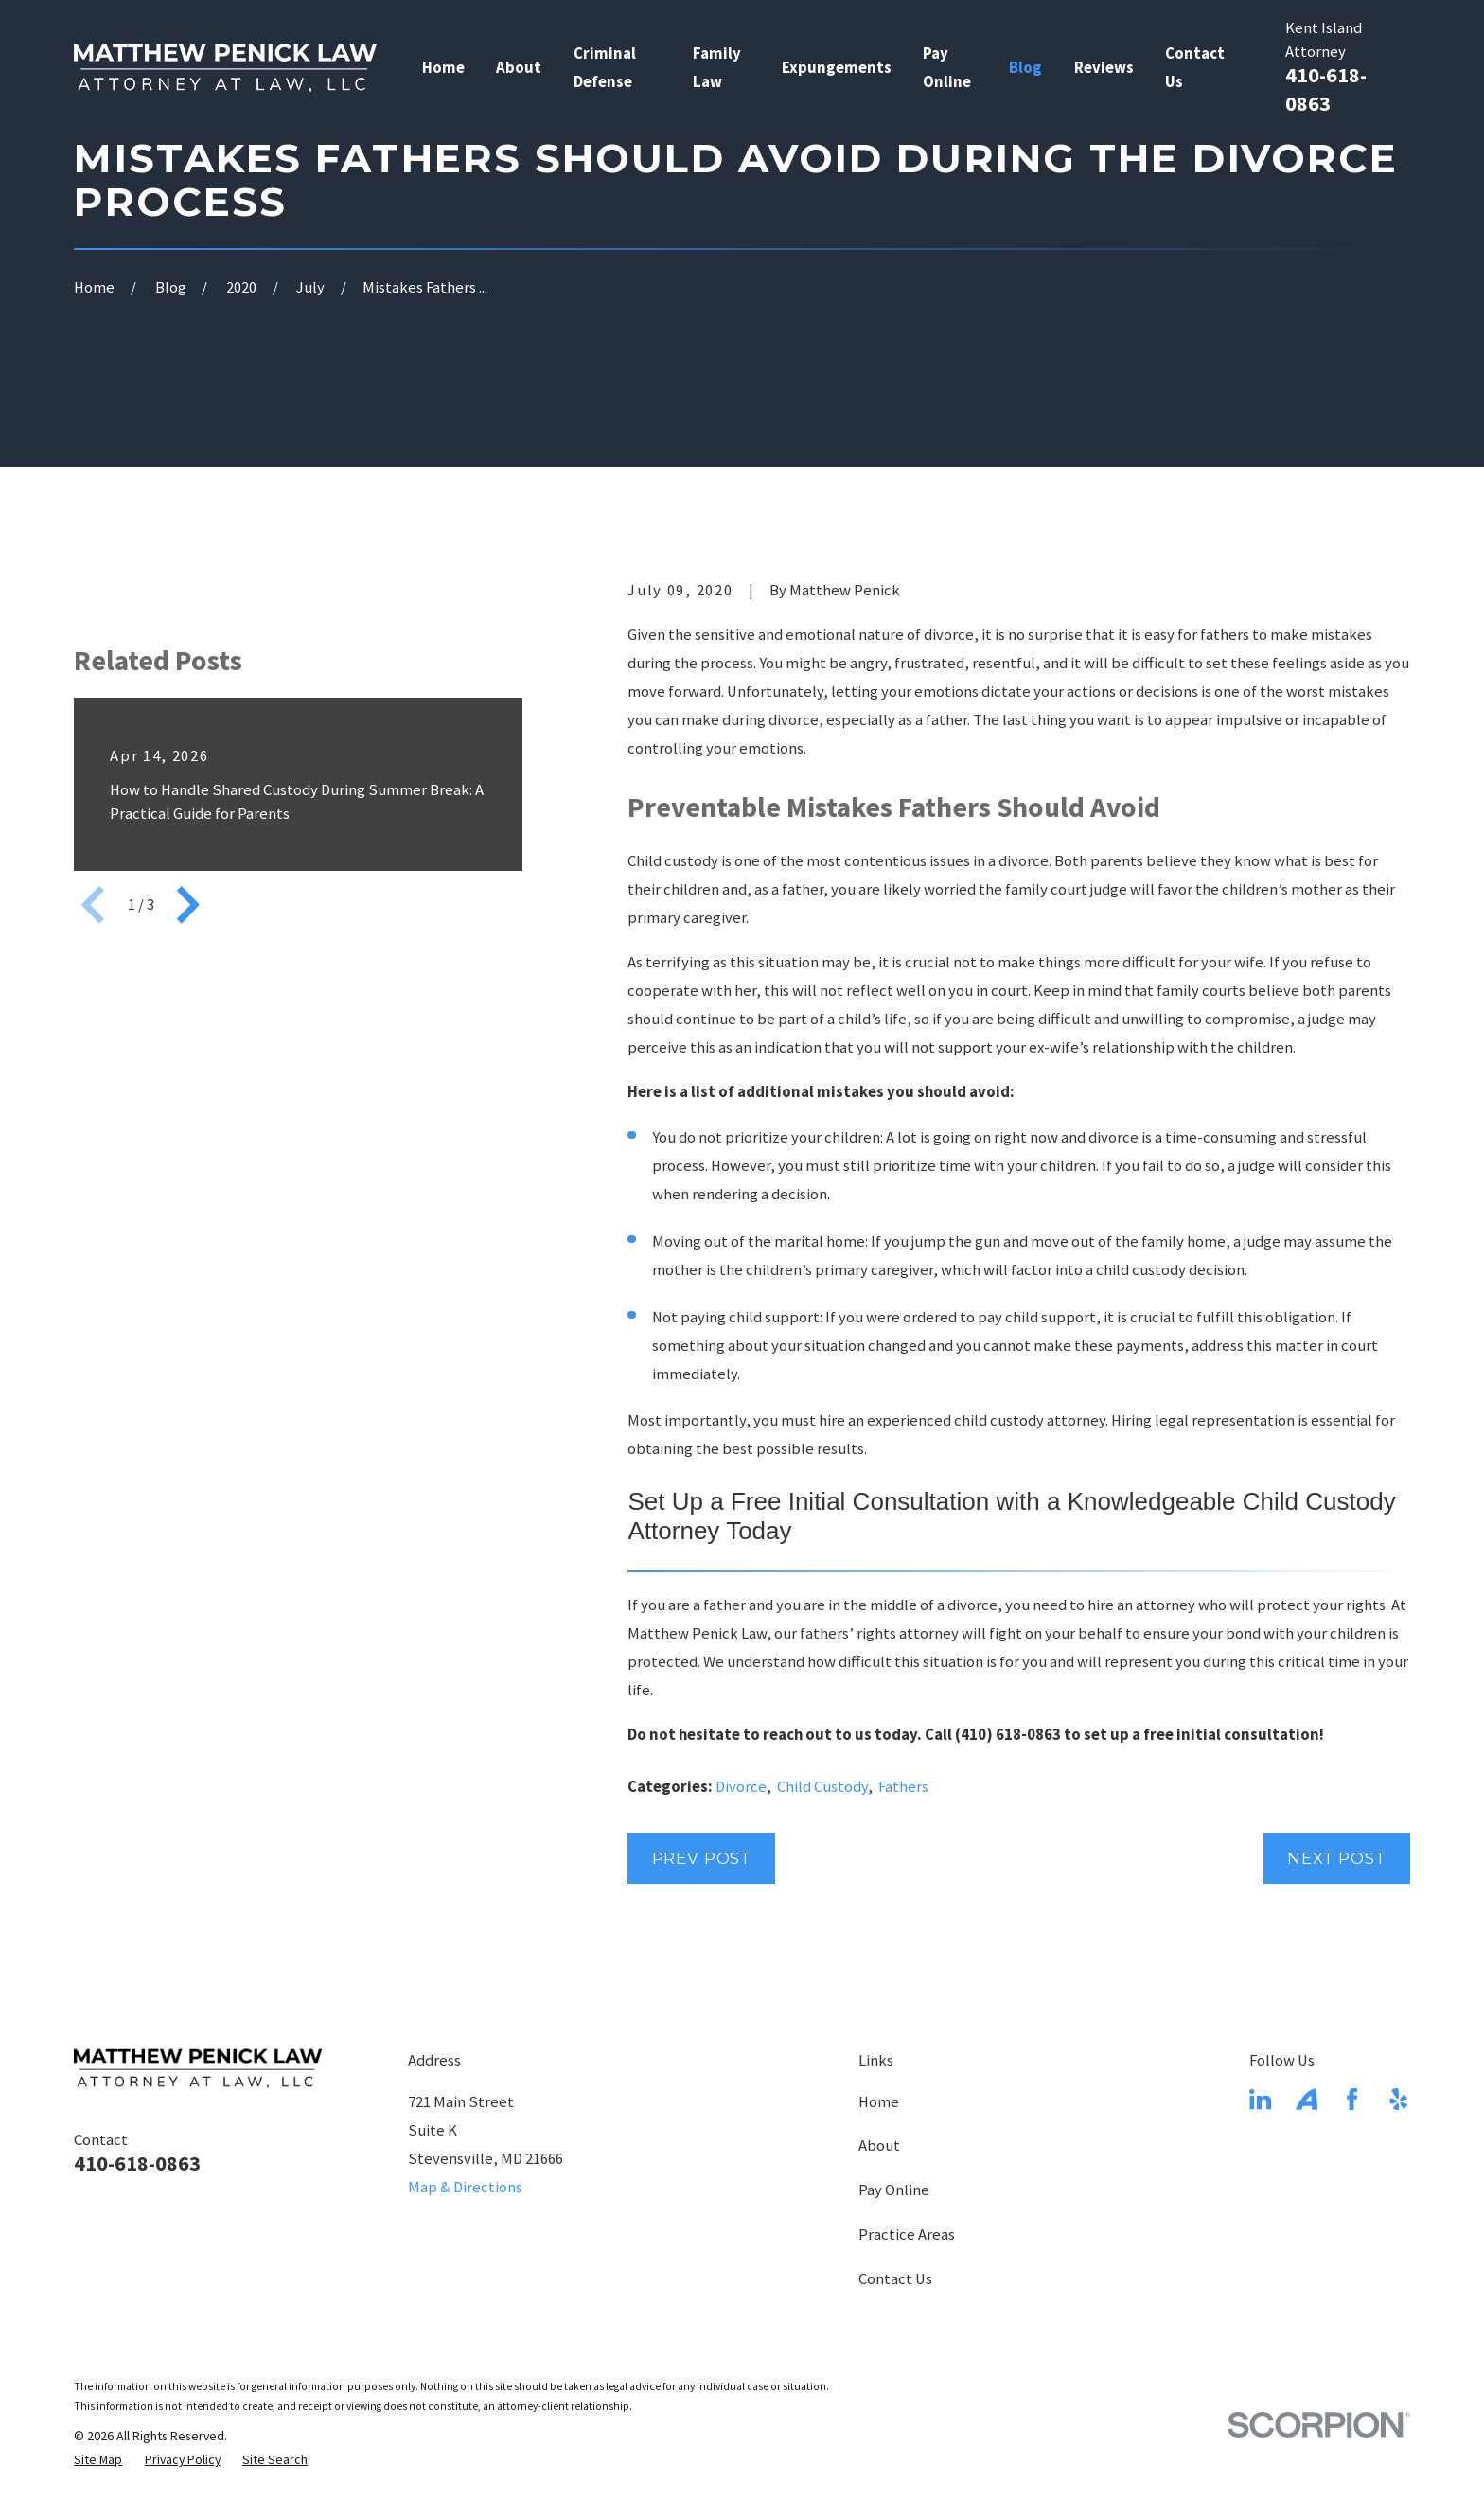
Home (878, 2102)
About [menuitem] (518, 68)
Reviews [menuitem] (1104, 68)
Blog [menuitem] (1025, 68)
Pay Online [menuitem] (947, 68)
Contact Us (895, 2279)
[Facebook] (1352, 2099)
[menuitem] (98, 2460)
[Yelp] (1398, 2099)
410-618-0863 (137, 2163)
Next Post (1337, 1858)
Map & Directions (465, 2187)
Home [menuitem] (443, 68)
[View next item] (188, 1204)
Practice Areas (906, 2234)
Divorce (741, 1787)
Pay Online (893, 2190)
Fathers (903, 1787)
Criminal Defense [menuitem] (605, 68)
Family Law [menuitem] (717, 68)
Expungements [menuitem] (837, 68)
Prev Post (702, 1858)
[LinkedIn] (1260, 2099)
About (879, 2145)
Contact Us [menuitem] (1195, 68)
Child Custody (822, 1787)
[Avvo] (1306, 2099)
